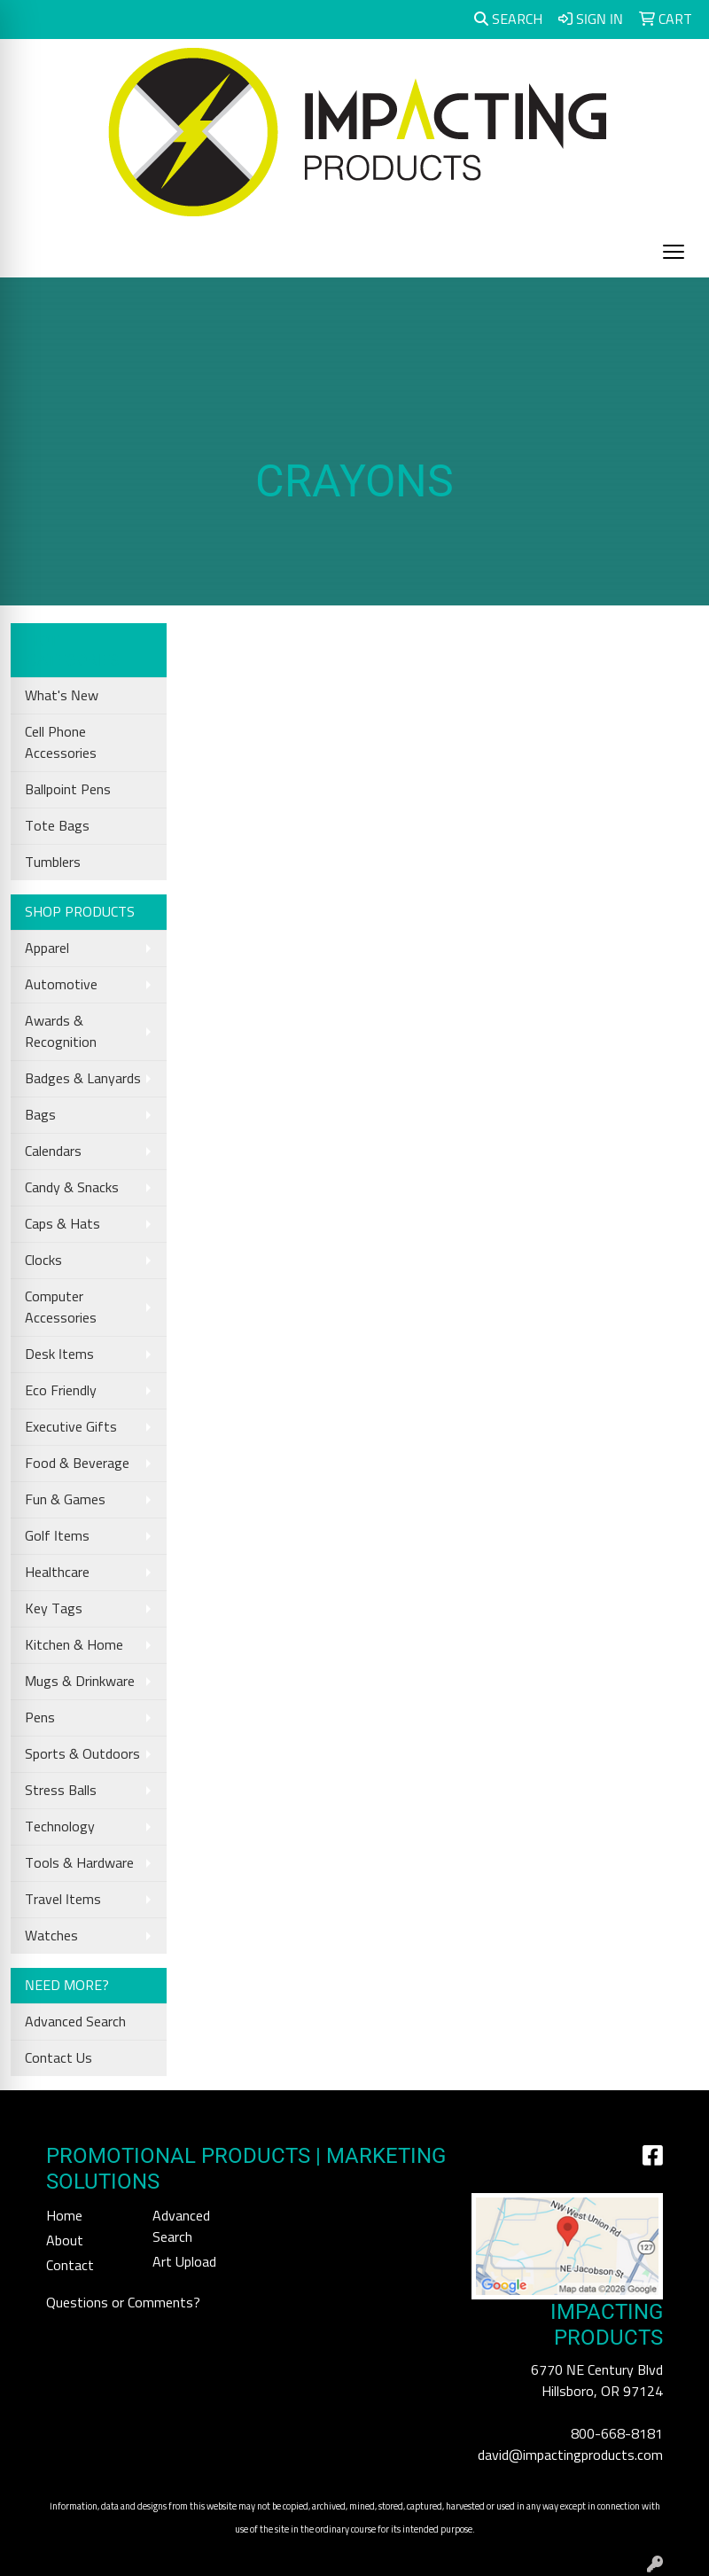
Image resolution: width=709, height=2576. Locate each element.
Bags (40, 1115)
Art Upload (184, 2262)
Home (64, 2216)
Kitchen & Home (74, 1645)
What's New (61, 696)
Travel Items (63, 1900)
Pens (40, 1718)
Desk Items (59, 1354)
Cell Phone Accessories (61, 743)
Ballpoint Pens (68, 790)
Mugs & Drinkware (80, 1681)
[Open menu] (673, 251)
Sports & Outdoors (82, 1754)
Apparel (47, 948)
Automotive (61, 985)
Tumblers (53, 862)
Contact (70, 2266)
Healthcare (57, 1572)
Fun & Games (65, 1500)
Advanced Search (75, 2022)
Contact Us (58, 2058)
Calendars (53, 1151)
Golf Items (57, 1536)
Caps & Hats (62, 1224)
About (64, 2241)
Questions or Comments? (123, 2303)
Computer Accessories (61, 1307)
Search (508, 19)
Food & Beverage (77, 1463)
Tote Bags (57, 826)
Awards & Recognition (61, 1032)
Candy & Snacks (72, 1188)
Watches (51, 1936)
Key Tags (53, 1609)
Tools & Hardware (79, 1863)
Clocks (43, 1260)
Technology (60, 1827)
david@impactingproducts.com (570, 2455)
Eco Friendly (61, 1391)
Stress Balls (61, 1791)
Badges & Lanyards (83, 1079)
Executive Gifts (71, 1427)
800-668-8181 (617, 2434)
